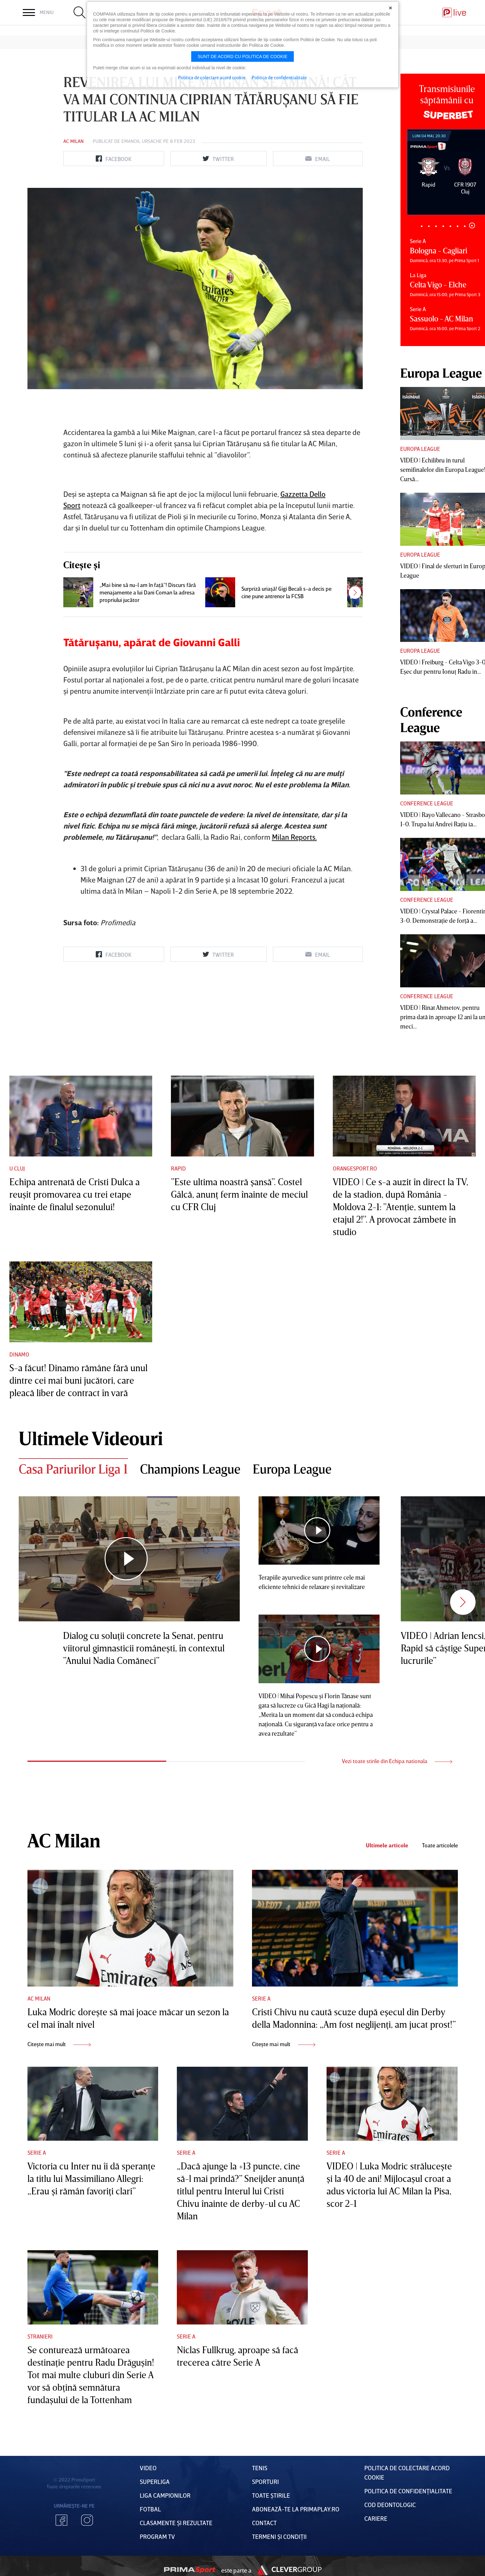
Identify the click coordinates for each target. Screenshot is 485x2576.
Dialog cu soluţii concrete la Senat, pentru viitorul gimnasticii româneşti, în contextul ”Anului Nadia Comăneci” (144, 1648)
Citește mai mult (59, 2044)
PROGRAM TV (157, 2536)
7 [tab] (465, 226)
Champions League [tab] (190, 1468)
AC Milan (73, 141)
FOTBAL (150, 2509)
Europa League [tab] (292, 1468)
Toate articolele (440, 1845)
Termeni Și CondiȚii (279, 2536)
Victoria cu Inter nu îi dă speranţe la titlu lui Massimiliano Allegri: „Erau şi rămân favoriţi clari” (91, 2178)
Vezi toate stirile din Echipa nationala (397, 1760)
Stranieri (40, 2336)
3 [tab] (436, 226)
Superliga (155, 2481)
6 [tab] (458, 226)
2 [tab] (429, 226)
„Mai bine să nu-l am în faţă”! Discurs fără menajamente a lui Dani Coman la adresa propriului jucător (147, 592)
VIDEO (148, 2467)
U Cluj (17, 1168)
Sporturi (265, 2481)
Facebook (61, 2520)
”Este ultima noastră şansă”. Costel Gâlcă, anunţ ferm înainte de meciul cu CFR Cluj (239, 1194)
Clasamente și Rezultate (176, 2522)
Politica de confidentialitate (279, 77)
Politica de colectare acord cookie (211, 77)
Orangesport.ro (355, 1168)
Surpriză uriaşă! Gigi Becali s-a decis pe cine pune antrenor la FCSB (286, 592)
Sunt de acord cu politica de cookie (243, 56)
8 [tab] (472, 225)
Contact (264, 2522)
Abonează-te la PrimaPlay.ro (295, 2509)
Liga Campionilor (165, 2495)
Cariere (375, 2518)
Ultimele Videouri (91, 1438)
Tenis (259, 2467)
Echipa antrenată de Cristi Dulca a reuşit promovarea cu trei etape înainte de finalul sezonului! (74, 1194)
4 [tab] (443, 226)
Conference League (426, 803)
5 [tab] (450, 226)
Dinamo (19, 1354)
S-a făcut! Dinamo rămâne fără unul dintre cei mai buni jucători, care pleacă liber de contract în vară (78, 1380)
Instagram (87, 2520)
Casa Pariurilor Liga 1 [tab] (73, 1468)
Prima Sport (189, 2570)
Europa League (420, 448)
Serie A (261, 1998)
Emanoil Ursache (141, 141)
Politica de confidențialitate (408, 2491)
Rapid (178, 1168)
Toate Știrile (271, 2495)
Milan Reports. (294, 836)
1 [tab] (422, 226)
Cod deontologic (390, 2504)
